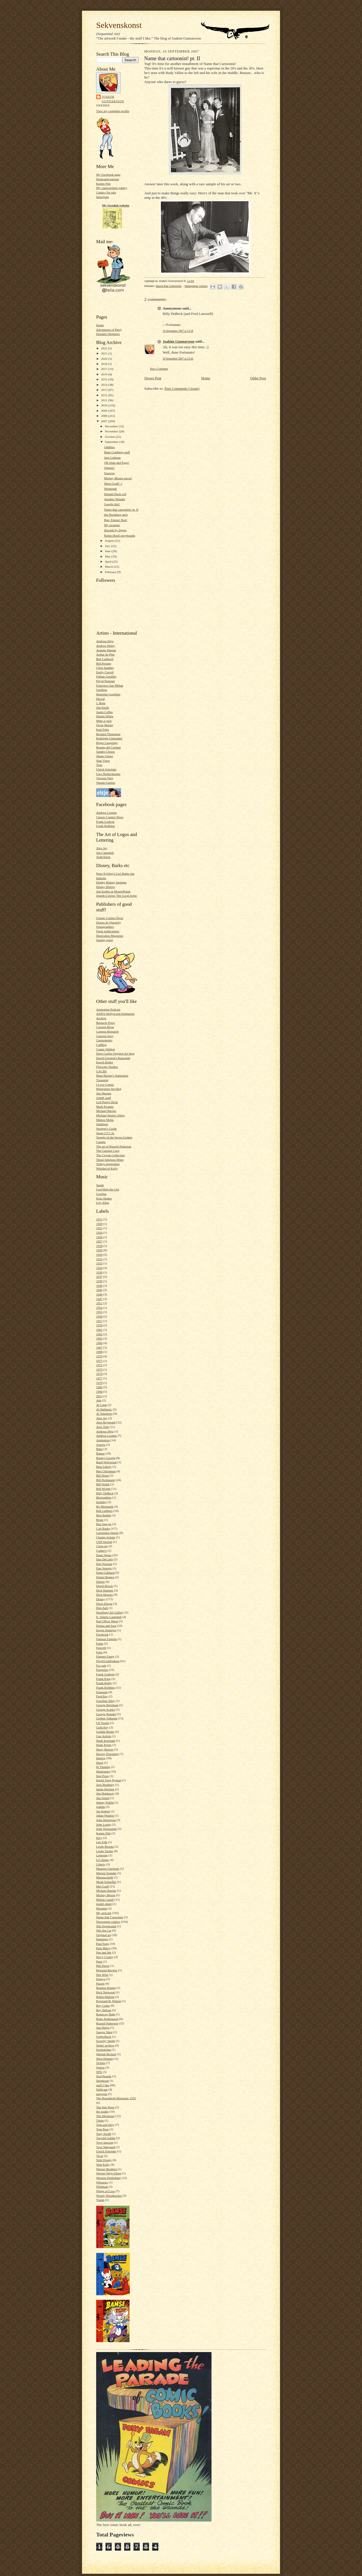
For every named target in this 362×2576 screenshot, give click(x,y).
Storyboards (103, 2076)
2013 (104, 389)
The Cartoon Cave (107, 1150)
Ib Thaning (103, 1767)
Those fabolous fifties (110, 1159)
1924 (99, 1232)
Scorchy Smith (105, 2040)
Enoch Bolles (104, 1062)
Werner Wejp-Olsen (108, 2173)
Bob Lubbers (104, 1510)
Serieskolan (103, 2049)
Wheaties (102, 2182)
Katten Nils (103, 183)
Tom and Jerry (105, 2124)
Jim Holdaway (105, 1793)
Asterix (100, 1444)
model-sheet (104, 1904)
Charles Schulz (105, 1537)
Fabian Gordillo (106, 676)
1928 (99, 1245)
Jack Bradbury (105, 1784)
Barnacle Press (105, 1022)
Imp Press (102, 1776)
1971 (99, 1360)
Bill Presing (103, 663)
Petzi (99, 1961)
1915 (99, 1219)
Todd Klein (103, 857)
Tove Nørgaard (105, 2147)
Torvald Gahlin (105, 2138)
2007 (104, 421)
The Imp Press (105, 2107)
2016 (104, 374)
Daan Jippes (103, 1555)
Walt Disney (104, 2160)
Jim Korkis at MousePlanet (113, 891)
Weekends (110, 488)
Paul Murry (103, 1948)
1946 (99, 1294)
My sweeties (112, 525)
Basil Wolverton (106, 1462)
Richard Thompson (108, 734)
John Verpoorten (106, 1828)
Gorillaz (101, 1194)
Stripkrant (102, 2080)
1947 (99, 1299)
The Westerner (105, 2116)
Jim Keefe (102, 707)
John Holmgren (106, 1820)
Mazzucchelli (104, 1877)
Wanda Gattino (105, 782)
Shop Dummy (105, 2058)
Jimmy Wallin (105, 1802)
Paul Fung (102, 1943)
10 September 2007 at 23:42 (178, 358)
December (112, 426)
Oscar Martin (104, 725)
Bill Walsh (102, 1484)
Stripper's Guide (106, 1128)
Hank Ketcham (105, 1740)
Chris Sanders (105, 667)
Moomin (101, 1908)
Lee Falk (101, 1842)
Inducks (101, 878)
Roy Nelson (103, 2010)
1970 (99, 1356)
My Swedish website (115, 205)
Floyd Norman (105, 681)
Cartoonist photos (107, 1532)
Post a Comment (159, 368)
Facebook (102, 1634)
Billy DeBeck (104, 1493)
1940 (99, 1285)
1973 (99, 1369)
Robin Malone (105, 1996)
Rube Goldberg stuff (117, 452)
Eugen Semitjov (106, 1630)
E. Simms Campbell (109, 1617)
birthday (101, 1502)
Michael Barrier (106, 1110)
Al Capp (101, 1404)
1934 (99, 1268)
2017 (104, 369)
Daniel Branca (105, 1577)
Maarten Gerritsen (107, 1868)
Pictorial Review (106, 1970)
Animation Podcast (108, 1009)
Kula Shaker (104, 1198)
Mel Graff (102, 1886)
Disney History (105, 887)
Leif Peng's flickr (107, 1102)
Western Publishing (108, 2177)
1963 (99, 1338)
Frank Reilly (104, 1683)
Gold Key (102, 1727)
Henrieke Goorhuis (108, 694)
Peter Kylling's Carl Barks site (115, 873)
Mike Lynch (103, 720)
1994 (99, 1391)
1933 (99, 1263)
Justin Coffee (104, 712)
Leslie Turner (104, 1851)
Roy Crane (103, 2005)
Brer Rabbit (103, 1515)
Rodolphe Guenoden (109, 738)
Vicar (99, 2155)
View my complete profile (112, 111)
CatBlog (101, 1044)
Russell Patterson (107, 2023)
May (108, 556)
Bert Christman (106, 1471)
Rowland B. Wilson (108, 2001)
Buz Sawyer (103, 1524)
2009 (104, 410)
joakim (100, 1806)
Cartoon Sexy (104, 1036)
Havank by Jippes (115, 530)
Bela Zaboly (104, 1466)
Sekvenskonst (119, 25)
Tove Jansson (104, 2142)
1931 (99, 1259)
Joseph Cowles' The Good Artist (116, 895)
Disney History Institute (111, 882)
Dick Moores (104, 1594)
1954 (99, 1307)
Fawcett (101, 1647)
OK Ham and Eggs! (116, 462)
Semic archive (105, 2045)
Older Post (258, 378)
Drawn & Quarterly (108, 922)
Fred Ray (102, 1696)
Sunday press (104, 940)
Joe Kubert (103, 1811)
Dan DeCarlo (104, 1559)
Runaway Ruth (105, 2014)
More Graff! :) (113, 483)
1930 (99, 1254)
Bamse (100, 1453)
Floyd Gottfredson (107, 1661)
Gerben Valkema (106, 1718)
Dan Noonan (104, 1563)
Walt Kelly (103, 2164)
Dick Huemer (104, 1590)
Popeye (100, 1979)
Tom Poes (102, 2129)
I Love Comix (105, 1084)
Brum (99, 1519)
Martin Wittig (104, 716)
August (110, 540)
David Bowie (104, 1586)
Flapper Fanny (105, 1656)
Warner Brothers (106, 2169)
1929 (99, 1250)
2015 (104, 379)
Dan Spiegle (104, 1568)
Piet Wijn (102, 1974)
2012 (104, 395)
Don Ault (102, 1608)
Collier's (101, 1550)
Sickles (100, 2063)
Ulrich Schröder (106, 769)
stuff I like (102, 2085)
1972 (99, 1365)
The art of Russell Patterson (113, 1146)
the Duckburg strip (116, 514)
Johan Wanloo (105, 1815)
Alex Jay (101, 848)
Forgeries (102, 1669)
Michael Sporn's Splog (110, 1115)
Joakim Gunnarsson (113, 99)
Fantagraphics (105, 926)
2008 (104, 415)
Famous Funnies (106, 1639)
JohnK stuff (103, 1097)
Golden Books (105, 1731)
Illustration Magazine (109, 935)
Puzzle (100, 1983)
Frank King (103, 1678)
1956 (99, 1316)
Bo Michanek (104, 1506)
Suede (100, 1185)
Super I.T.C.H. (105, 1133)
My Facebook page (108, 174)
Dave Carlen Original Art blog (115, 1053)
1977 (99, 1378)
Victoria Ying (104, 778)
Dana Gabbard (105, 1572)
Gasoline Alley (105, 1700)
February (111, 572)
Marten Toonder (106, 1873)
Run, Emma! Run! (115, 520)
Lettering (102, 1855)
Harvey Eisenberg (107, 1754)
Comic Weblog (105, 1049)
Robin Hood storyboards (119, 535)
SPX (99, 2072)
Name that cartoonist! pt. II (121, 509)
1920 (99, 1223)
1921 (99, 1228)
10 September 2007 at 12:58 (178, 330)
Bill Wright (103, 1488)
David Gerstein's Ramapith (113, 1058)
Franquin (101, 1692)
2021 (104, 353)
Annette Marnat (106, 650)
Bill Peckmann (105, 1480)
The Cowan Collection (110, 1155)
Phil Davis (102, 1965)
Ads (98, 1400)
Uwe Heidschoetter (108, 774)
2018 (104, 363)
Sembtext (102, 1124)
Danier (100, 1581)
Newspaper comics (108, 1921)
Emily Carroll (105, 672)
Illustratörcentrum (107, 179)
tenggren (101, 2094)
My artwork (103, 1913)
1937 (99, 1276)
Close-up (101, 1546)
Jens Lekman (112, 457)
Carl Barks (103, 1528)
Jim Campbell (105, 852)
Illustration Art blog (108, 1088)
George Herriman (107, 1705)
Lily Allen (102, 1202)
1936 (99, 1272)
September (112, 441)
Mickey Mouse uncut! (118, 478)
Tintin (100, 2120)
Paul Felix (102, 729)
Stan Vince (103, 760)
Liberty (100, 1864)
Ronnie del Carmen (108, 747)
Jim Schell (102, 1798)
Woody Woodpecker (109, 2195)
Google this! (112, 504)
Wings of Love (105, 2191)
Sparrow (109, 473)
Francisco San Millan (109, 685)
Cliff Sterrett (104, 1541)
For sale (101, 1665)
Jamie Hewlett (105, 1789)
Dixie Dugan (104, 1603)
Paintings (102, 1939)
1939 (99, 1281)
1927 (99, 1241)
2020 (104, 358)
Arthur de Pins (105, 654)
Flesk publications (107, 931)
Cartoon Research (107, 1031)
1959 (99, 1325)
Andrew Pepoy (105, 645)
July (108, 546)
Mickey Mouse (105, 1895)
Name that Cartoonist (109, 1917)
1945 (99, 1290)
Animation (103, 1440)
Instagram (102, 197)
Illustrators (103, 1771)
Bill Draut (102, 1475)
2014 (104, 384)
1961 (99, 1329)
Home (100, 325)
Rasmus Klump (106, 1987)
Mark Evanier (105, 1106)
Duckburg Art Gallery (110, 1612)
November (112, 431)
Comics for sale (106, 192)
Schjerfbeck (103, 2036)
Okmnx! (109, 467)
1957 (99, 1321)
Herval (100, 698)
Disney (100, 1599)
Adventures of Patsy (109, 329)
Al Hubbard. (104, 1409)
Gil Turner (102, 1722)
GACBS (101, 1071)
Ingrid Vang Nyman (108, 1780)
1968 (99, 1351)
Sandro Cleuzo (105, 751)
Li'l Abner (102, 1859)
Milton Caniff (105, 1899)
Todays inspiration (108, 1164)
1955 (99, 1312)
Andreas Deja (104, 641)
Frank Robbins (105, 826)
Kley (99, 1837)
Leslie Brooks (105, 1846)
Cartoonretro (104, 1040)
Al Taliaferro (104, 1413)
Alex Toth (102, 1427)
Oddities (109, 447)
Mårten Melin (105, 1120)
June (108, 551)
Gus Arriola (103, 1736)
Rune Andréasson (107, 2018)
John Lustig (103, 1824)
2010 (104, 405)
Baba (99, 1449)
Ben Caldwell (104, 659)
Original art (103, 1935)
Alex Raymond (105, 1422)
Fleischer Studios (107, 1066)
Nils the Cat (103, 1930)
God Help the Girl (107, 1189)
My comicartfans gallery (111, 188)
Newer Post (152, 378)
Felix (99, 1652)
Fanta (99, 1643)
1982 (99, 1387)
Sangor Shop (104, 2032)
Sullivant (101, 2089)
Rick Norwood (105, 1992)
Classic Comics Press (109, 817)
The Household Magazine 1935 (116, 2098)
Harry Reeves (104, 1749)
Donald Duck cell (115, 494)
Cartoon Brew (105, 1027)
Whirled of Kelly (107, 1168)
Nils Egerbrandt (106, 1926)
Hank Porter (103, 1745)
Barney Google (105, 1458)
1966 (99, 1343)
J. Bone (101, 703)
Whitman (102, 2186)
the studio (102, 2111)
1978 (99, 1382)
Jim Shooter (103, 1093)
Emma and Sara (106, 1625)
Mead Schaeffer (106, 1881)
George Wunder (106, 1714)
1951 (99, 1303)
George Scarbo (105, 1709)
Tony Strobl (103, 2133)
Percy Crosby (104, 1957)
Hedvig (100, 1758)
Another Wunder (114, 499)
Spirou (100, 2067)
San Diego (102, 2027)
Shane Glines (104, 756)
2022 (104, 348)
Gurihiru (101, 689)
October (110, 436)
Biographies (103, 1497)
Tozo (99, 765)
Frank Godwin (105, 821)
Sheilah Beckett (106, 2054)
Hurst (99, 1762)
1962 (99, 1334)
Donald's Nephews (108, 334)
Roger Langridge (107, 742)
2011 (104, 400)
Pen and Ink (103, 1952)
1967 (99, 1347)
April (108, 561)
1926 (99, 1237)
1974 (99, 1373)
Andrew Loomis (106, 812)
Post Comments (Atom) (182, 388)
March (109, 566)
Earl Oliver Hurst (107, 1621)
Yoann (100, 2200)
